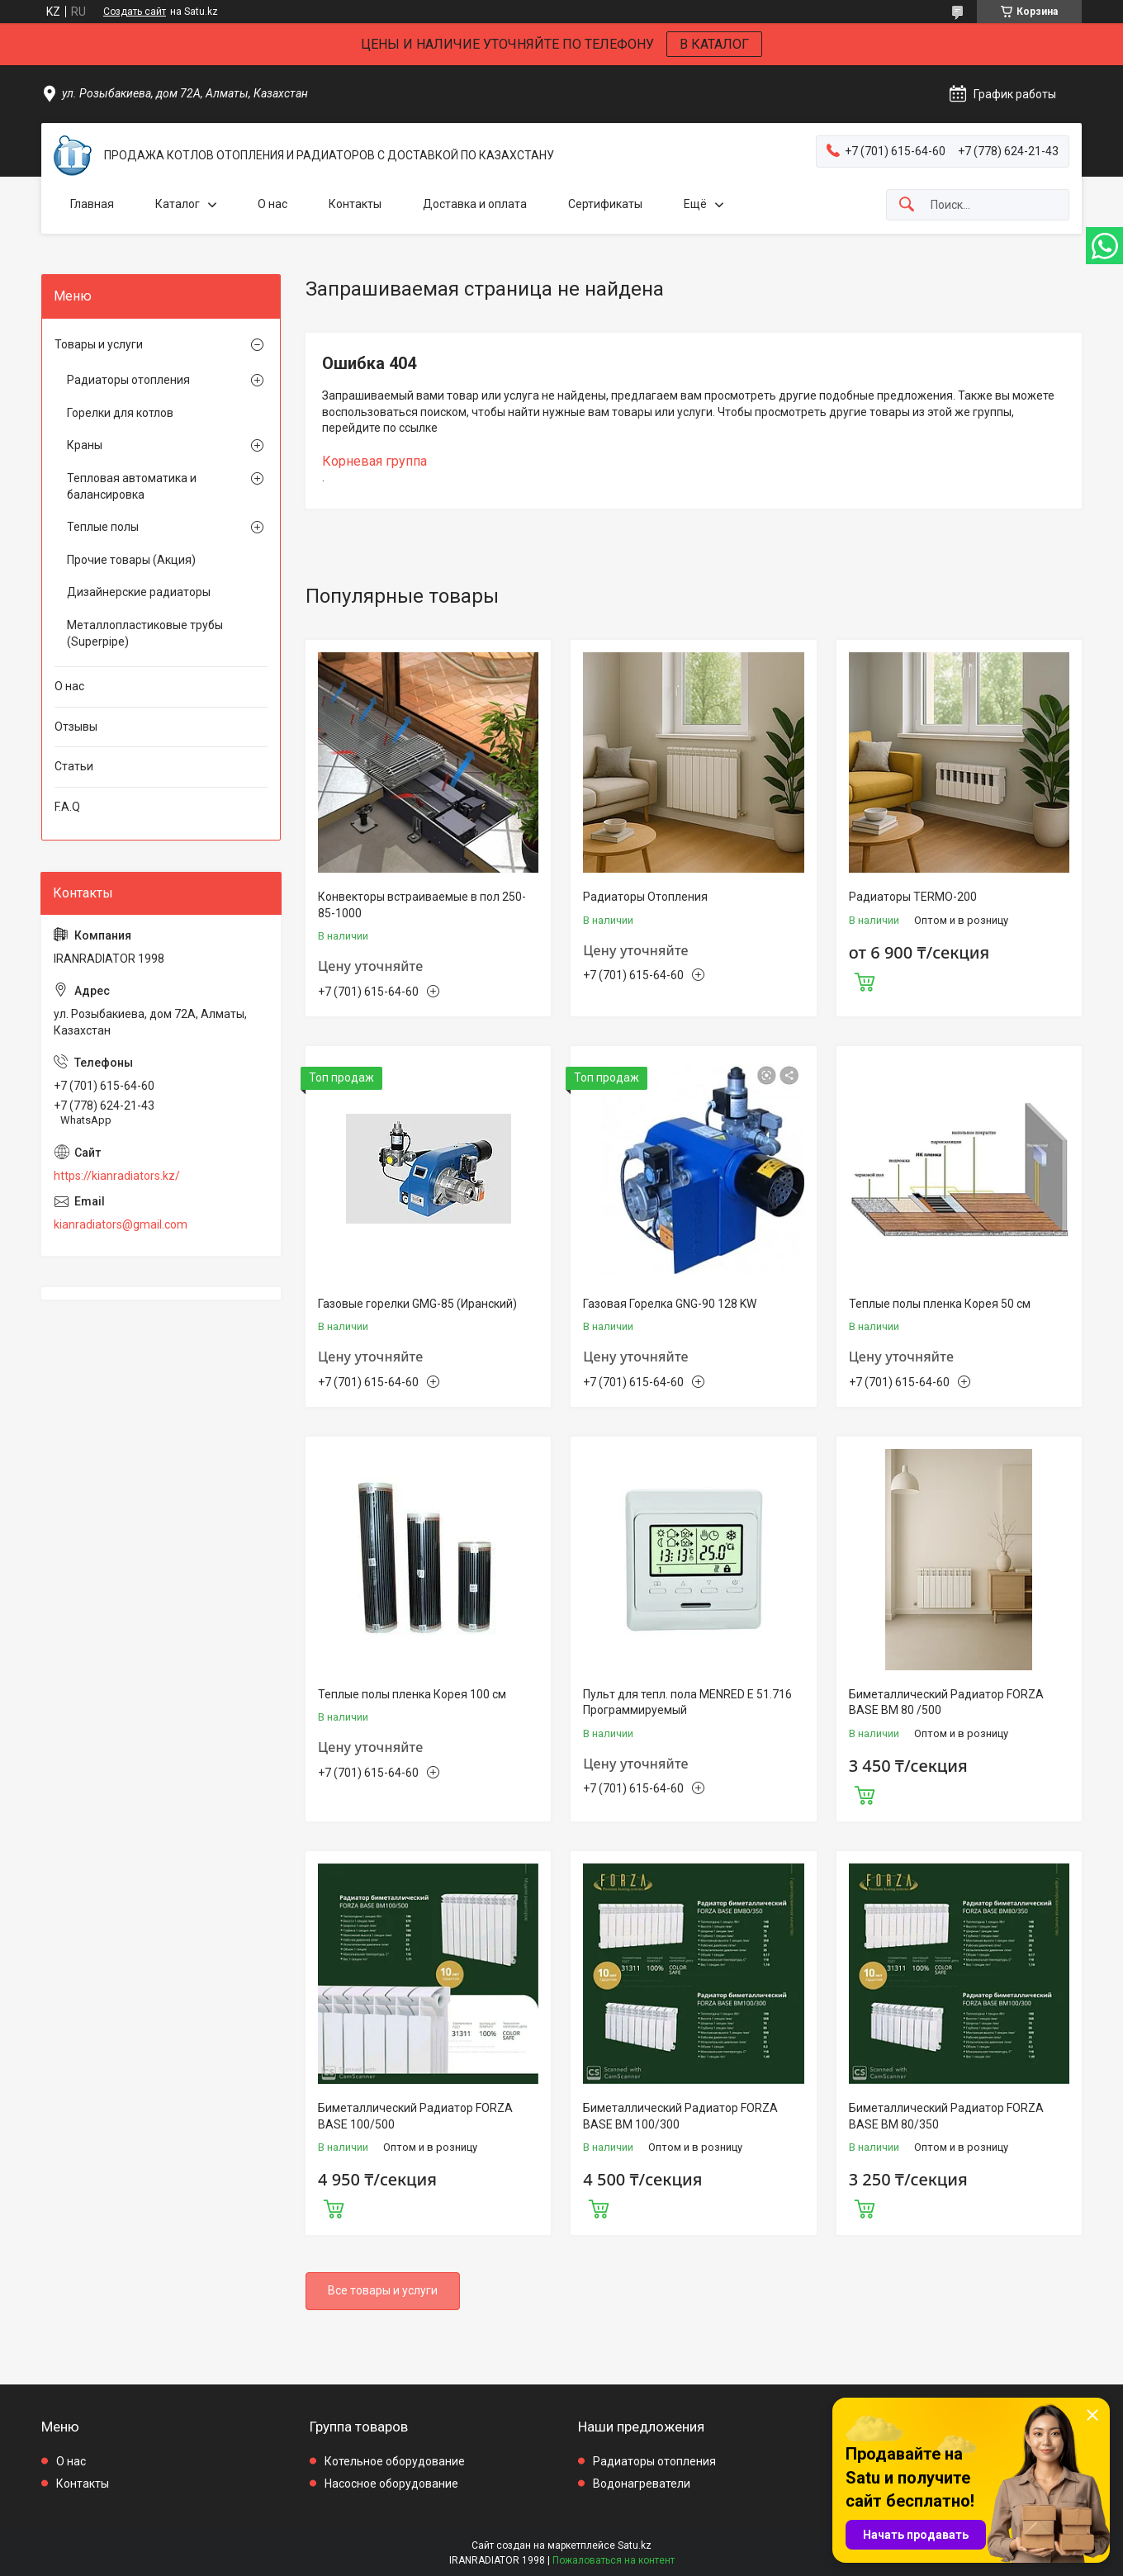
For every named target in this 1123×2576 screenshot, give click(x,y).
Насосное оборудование (391, 2483)
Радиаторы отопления (128, 379)
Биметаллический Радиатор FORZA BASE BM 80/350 (946, 2116)
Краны (84, 445)
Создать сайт (134, 11)
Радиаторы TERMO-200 (913, 896)
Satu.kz (635, 2545)
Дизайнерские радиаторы (139, 592)
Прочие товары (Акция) (131, 559)
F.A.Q (67, 806)
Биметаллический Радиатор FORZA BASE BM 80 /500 (946, 1702)
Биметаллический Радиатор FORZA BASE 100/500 (415, 2116)
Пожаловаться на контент (613, 2560)
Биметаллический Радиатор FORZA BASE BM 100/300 (680, 2116)
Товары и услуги (98, 344)
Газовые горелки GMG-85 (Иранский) (417, 1303)
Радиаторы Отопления (645, 896)
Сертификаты (605, 204)
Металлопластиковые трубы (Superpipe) (145, 633)
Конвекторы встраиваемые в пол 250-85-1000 (422, 905)
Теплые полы (103, 526)
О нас (272, 204)
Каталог (177, 204)
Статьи (73, 766)
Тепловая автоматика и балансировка (132, 486)
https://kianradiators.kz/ (117, 1175)
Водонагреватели (641, 2483)
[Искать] (906, 205)
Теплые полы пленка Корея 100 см (412, 1694)
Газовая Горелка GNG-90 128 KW (669, 1303)
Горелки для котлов (120, 412)
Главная (92, 204)
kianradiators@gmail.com (120, 1224)
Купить (864, 980)
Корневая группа (374, 461)
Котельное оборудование (395, 2461)
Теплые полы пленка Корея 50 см (940, 1303)
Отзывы (75, 726)
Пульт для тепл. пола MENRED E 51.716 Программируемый (687, 1702)
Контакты (355, 204)
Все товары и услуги (383, 2290)
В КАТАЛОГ (714, 44)
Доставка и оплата (475, 204)
